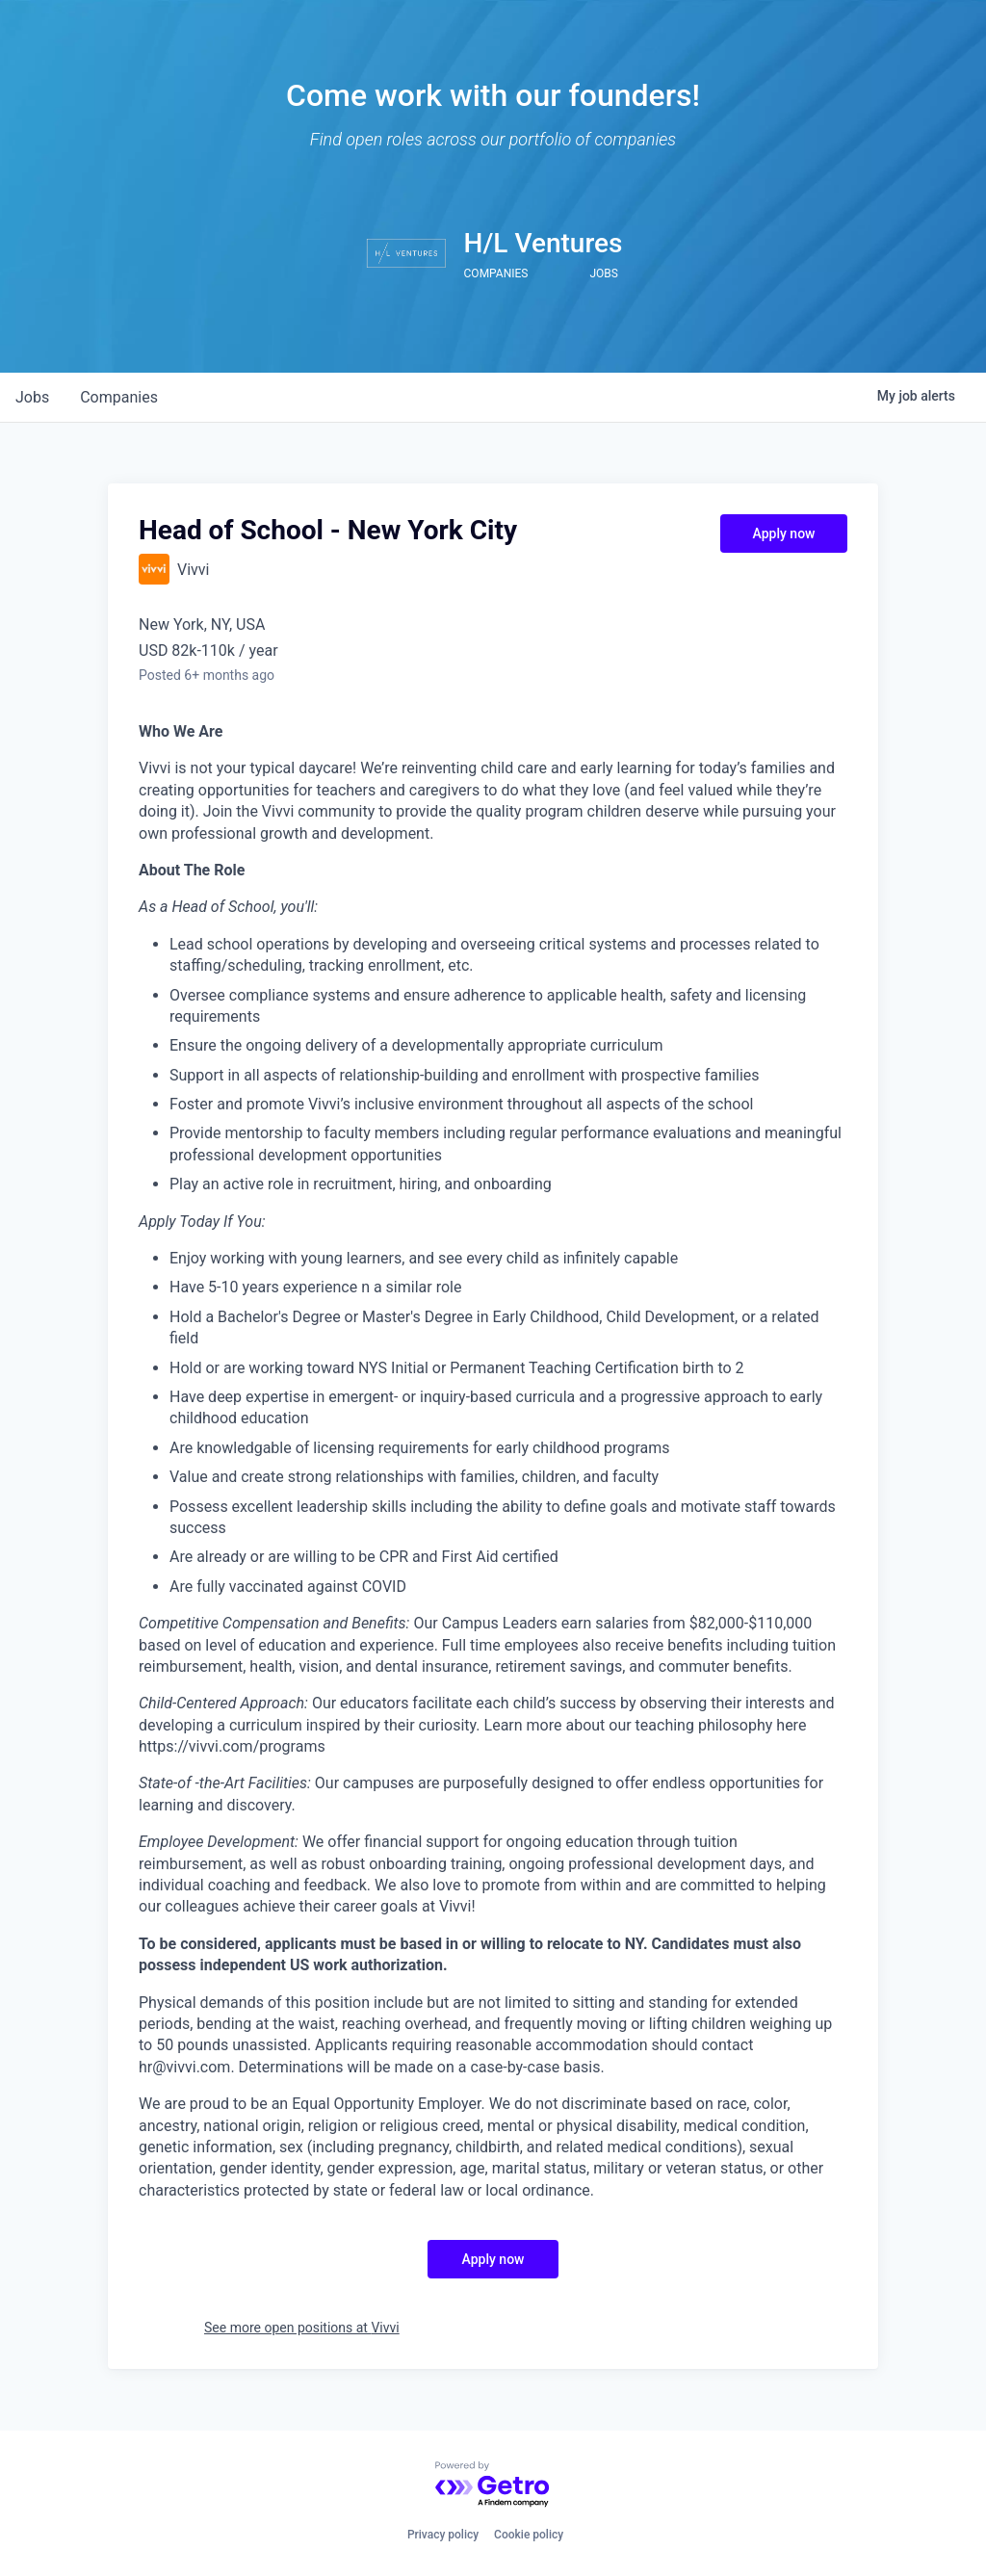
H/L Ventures (543, 243)
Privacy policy (443, 2534)
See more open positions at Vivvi (302, 2327)
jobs (32, 397)
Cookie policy (528, 2534)
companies (119, 397)
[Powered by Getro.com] (493, 2485)
